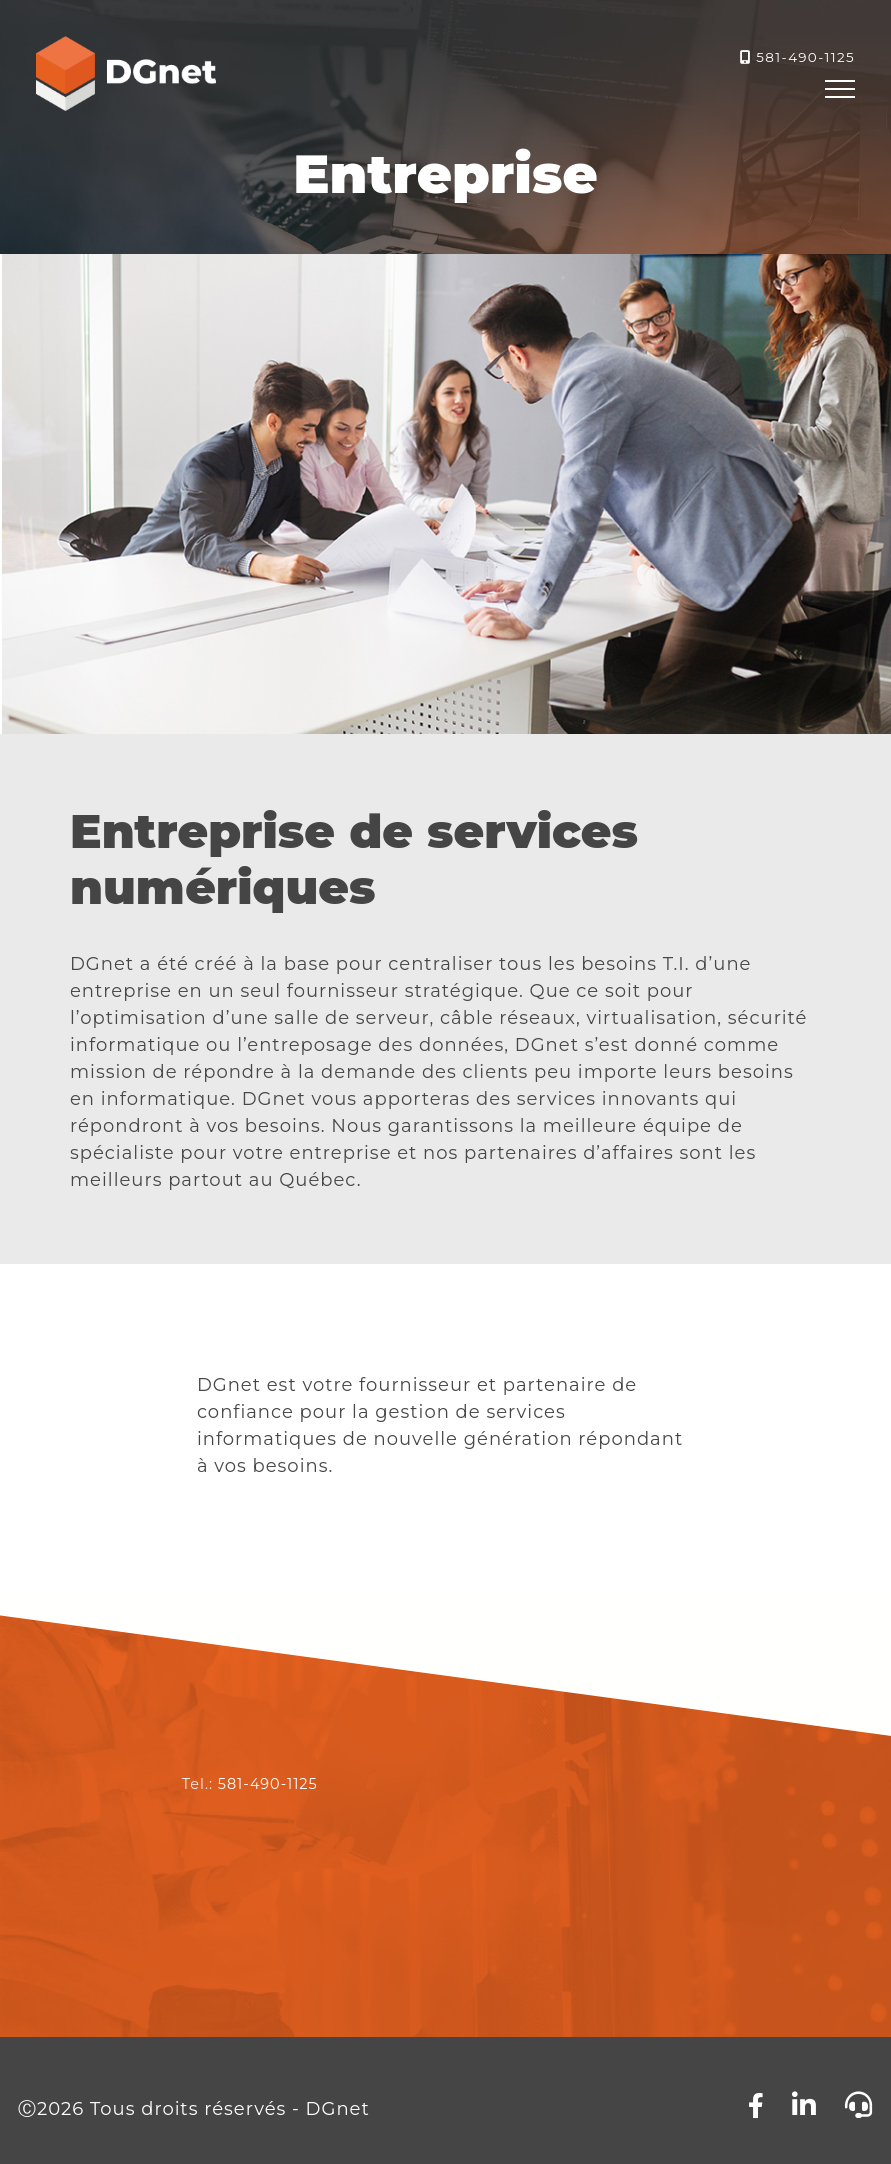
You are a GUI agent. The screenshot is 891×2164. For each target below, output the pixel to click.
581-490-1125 (805, 57)
